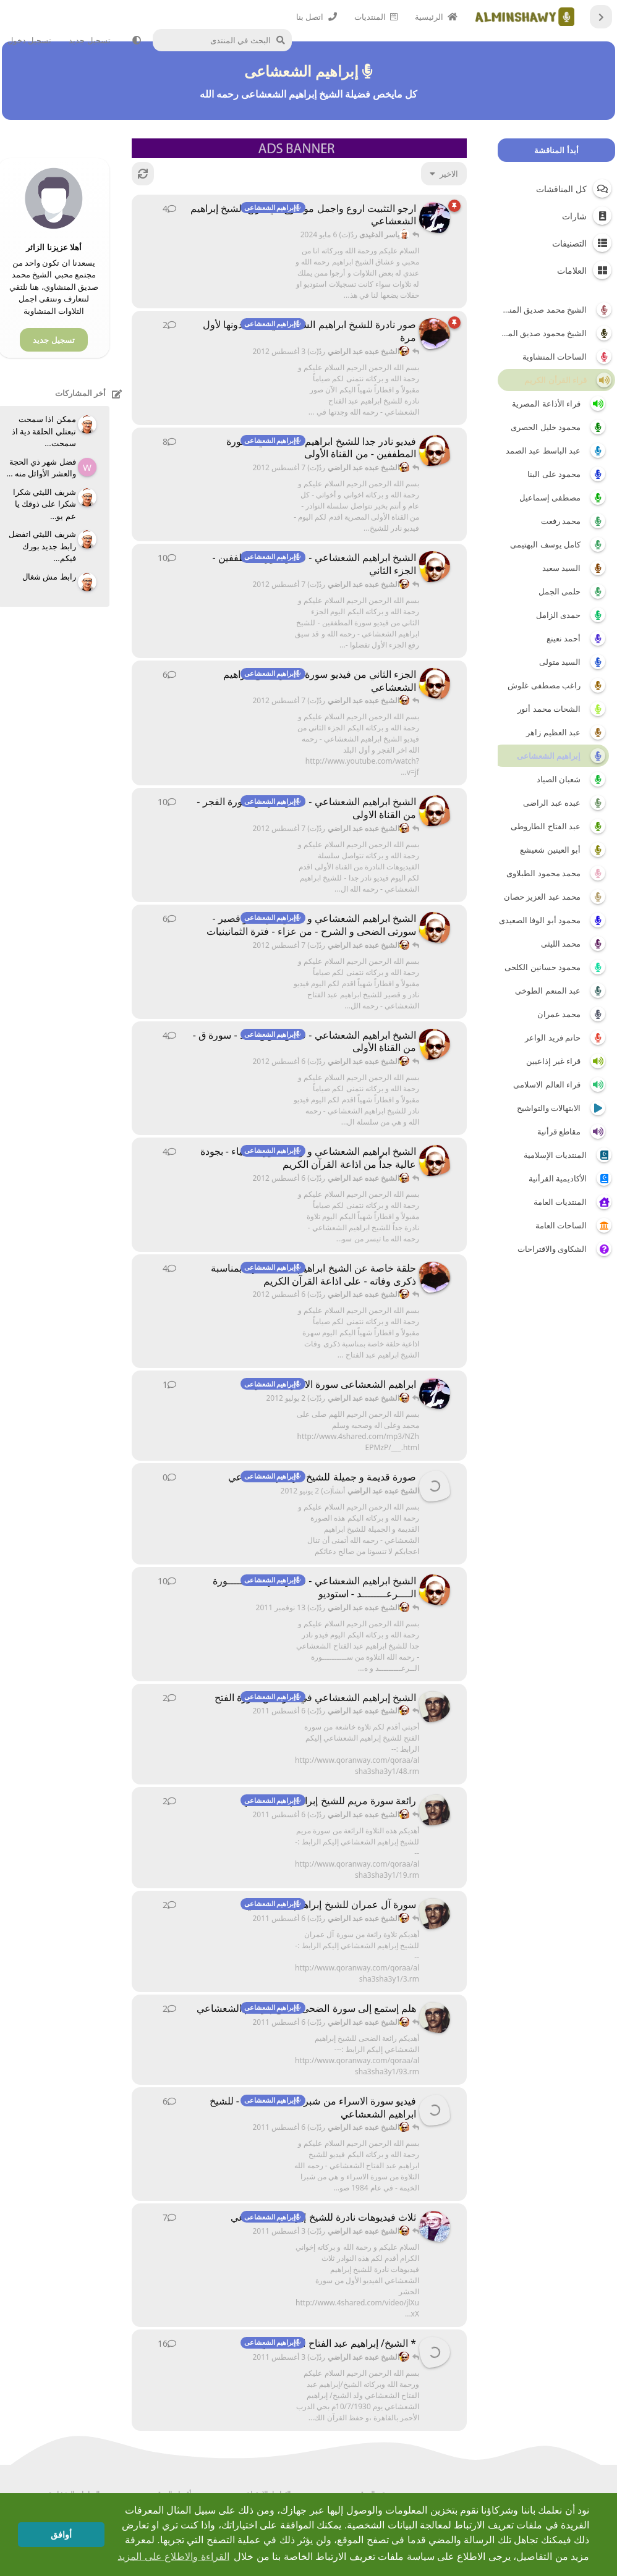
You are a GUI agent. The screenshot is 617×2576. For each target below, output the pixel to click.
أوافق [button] (61, 2535)
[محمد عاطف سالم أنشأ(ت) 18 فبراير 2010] (434, 2352)
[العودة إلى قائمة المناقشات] (601, 16)
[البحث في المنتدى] (225, 40)
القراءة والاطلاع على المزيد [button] (173, 2556)
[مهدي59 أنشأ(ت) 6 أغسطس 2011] (434, 1706)
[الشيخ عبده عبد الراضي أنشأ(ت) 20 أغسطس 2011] (434, 450)
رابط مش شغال (49, 576)
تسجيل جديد (53, 339)
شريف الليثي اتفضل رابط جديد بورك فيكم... (42, 546)
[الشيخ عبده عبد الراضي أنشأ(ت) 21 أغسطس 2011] (434, 566)
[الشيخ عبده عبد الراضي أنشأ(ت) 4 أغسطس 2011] (434, 2110)
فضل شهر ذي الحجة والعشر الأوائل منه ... (41, 467)
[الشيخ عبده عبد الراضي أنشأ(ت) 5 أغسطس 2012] (434, 927)
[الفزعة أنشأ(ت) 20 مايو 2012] (434, 217)
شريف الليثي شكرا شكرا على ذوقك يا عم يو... (44, 504)
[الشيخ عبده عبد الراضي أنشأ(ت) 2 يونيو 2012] (434, 1486)
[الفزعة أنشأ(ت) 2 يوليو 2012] (434, 1393)
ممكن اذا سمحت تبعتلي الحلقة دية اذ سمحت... (44, 431)
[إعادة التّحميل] (143, 173)
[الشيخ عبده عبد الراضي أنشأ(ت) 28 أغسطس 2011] (434, 683)
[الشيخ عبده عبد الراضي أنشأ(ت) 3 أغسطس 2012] (434, 333)
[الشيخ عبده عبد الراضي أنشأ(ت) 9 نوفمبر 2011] (434, 1589)
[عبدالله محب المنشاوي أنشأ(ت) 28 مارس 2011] (434, 2226)
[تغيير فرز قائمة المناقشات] (444, 173)
